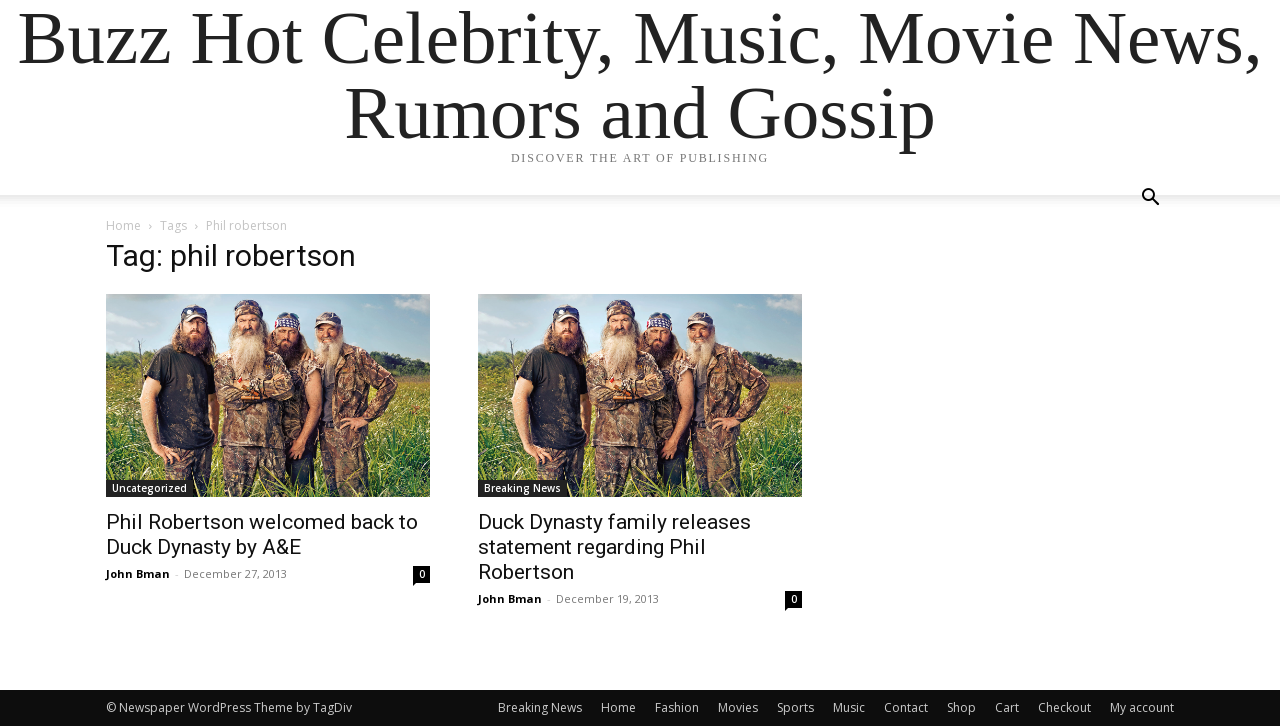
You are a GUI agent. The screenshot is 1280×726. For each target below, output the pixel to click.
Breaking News (522, 488)
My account (1142, 707)
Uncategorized (149, 488)
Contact (906, 707)
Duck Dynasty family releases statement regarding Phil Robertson (614, 547)
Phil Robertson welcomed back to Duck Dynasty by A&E (262, 534)
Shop (961, 707)
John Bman (138, 573)
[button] (1150, 199)
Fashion (677, 707)
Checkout (1064, 707)
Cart (1007, 707)
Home (123, 225)
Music (849, 707)
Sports (795, 707)
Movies (738, 707)
